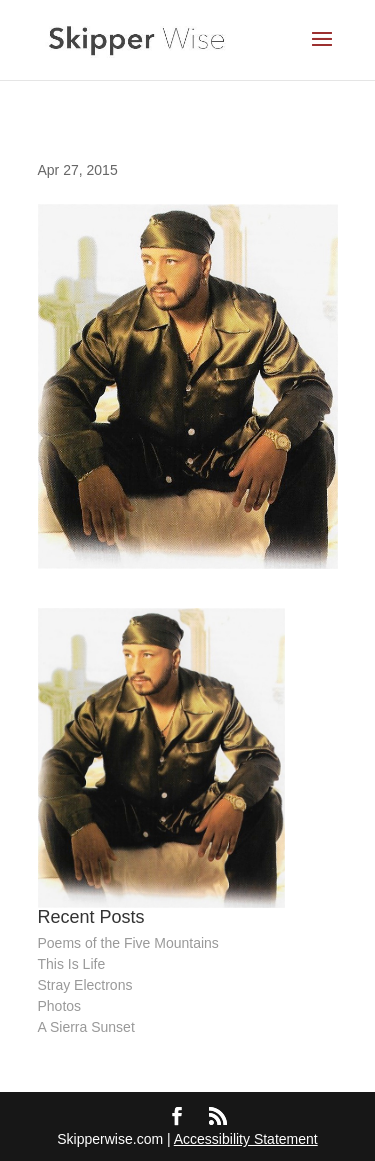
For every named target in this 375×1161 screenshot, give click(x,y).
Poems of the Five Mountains (128, 943)
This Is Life (72, 964)
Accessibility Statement (246, 1139)
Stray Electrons (85, 985)
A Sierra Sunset (86, 1027)
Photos (60, 1006)
